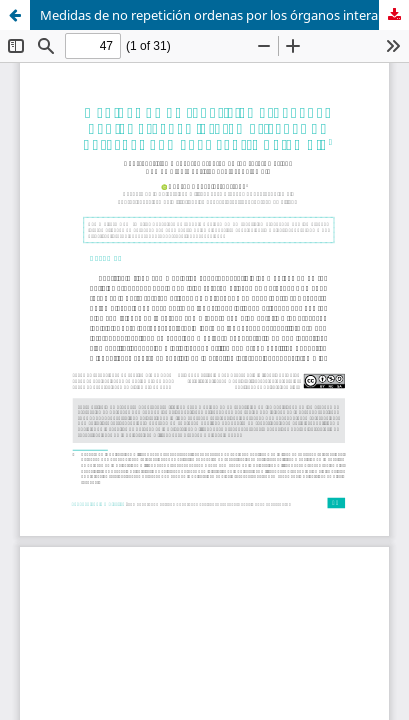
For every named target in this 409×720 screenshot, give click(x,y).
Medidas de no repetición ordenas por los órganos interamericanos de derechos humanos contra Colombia (224, 15)
